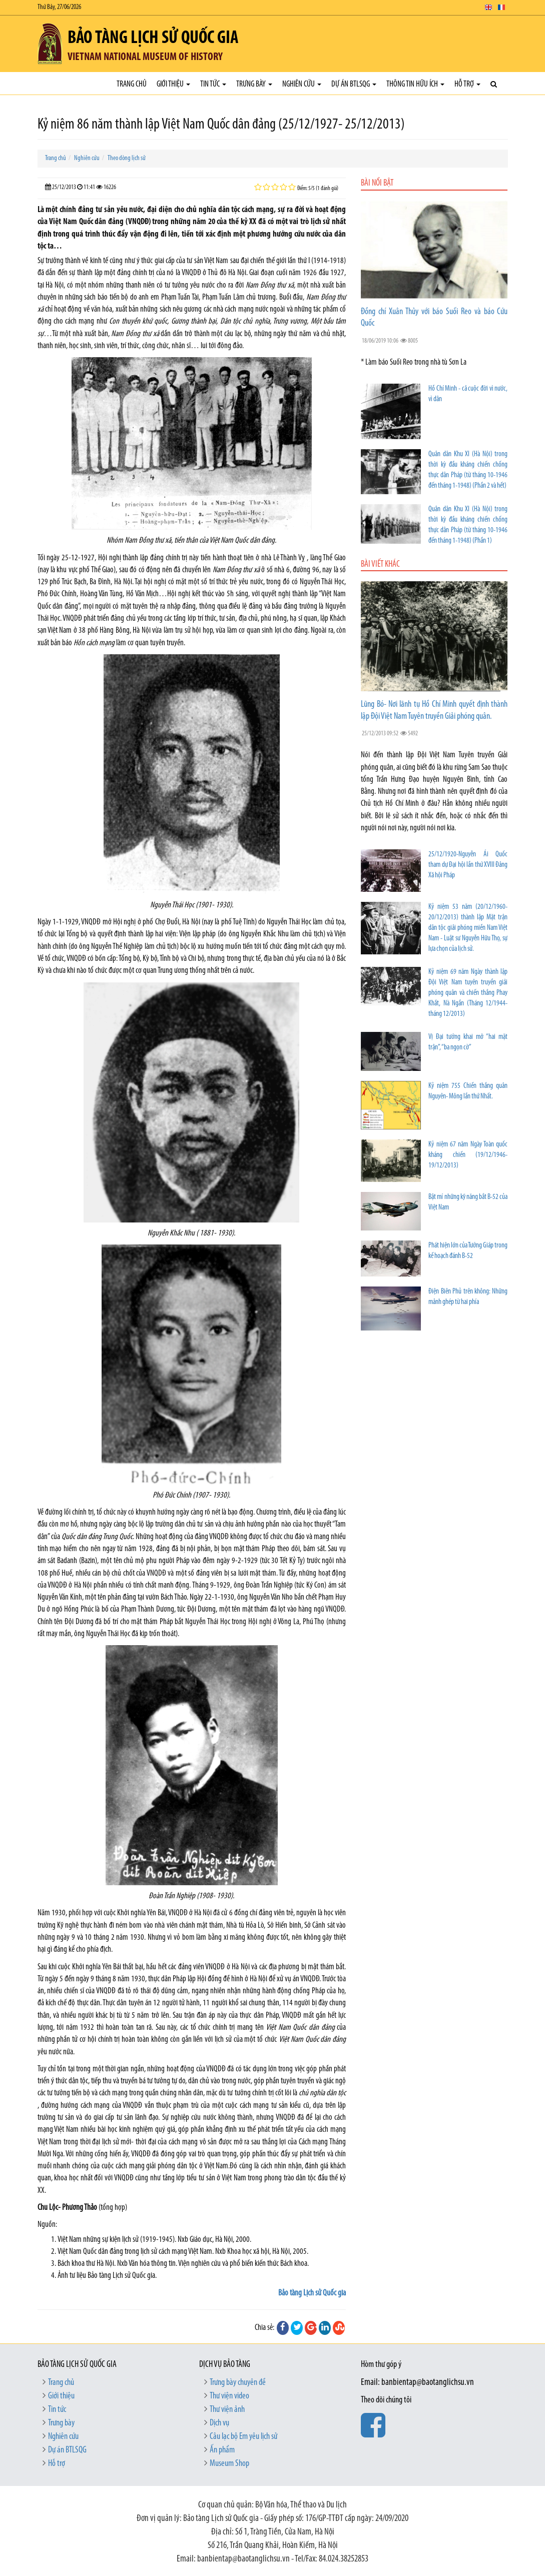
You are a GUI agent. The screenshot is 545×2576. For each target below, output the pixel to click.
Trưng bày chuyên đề (238, 2382)
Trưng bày (254, 84)
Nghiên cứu (301, 84)
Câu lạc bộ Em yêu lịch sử (243, 2436)
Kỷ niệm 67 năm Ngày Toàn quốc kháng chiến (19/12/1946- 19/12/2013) (467, 1155)
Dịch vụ (219, 2423)
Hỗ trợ (467, 84)
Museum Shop (229, 2463)
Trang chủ (132, 84)
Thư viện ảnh (227, 2409)
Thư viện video (229, 2396)
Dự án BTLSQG (353, 84)
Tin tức (213, 84)
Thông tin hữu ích (415, 84)
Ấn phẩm (222, 2450)
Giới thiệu (173, 84)
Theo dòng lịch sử (127, 158)
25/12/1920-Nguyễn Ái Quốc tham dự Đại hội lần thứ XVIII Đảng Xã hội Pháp (467, 865)
